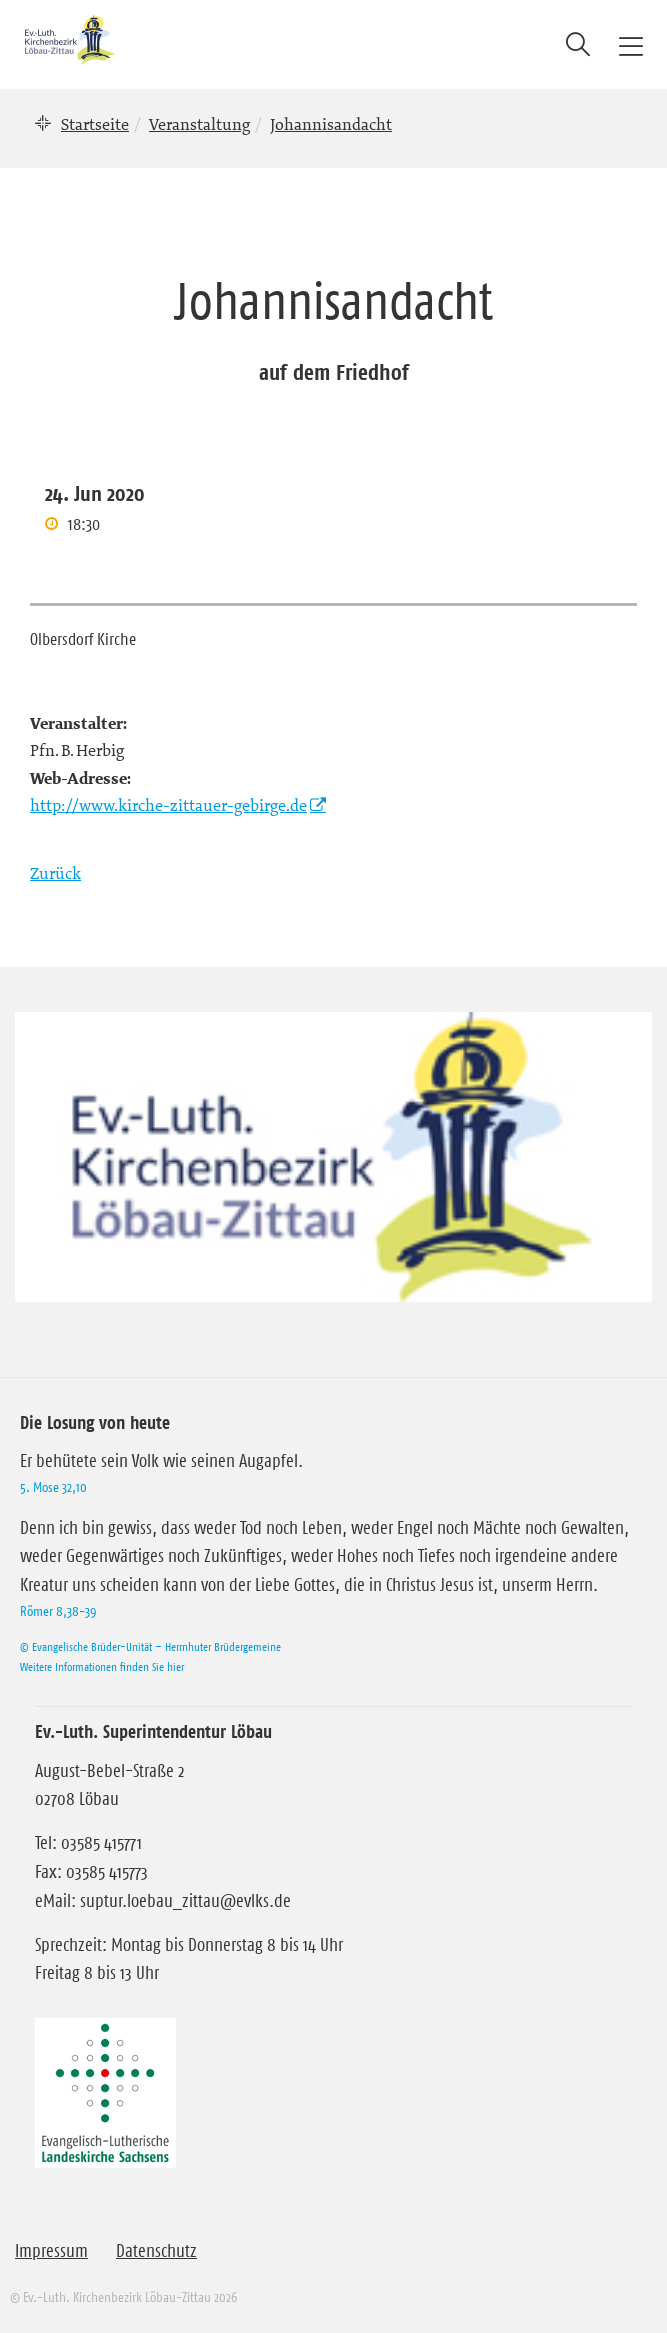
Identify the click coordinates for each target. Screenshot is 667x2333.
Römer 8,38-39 (58, 1611)
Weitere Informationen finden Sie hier (102, 1666)
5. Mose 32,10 (53, 1487)
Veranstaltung (199, 124)
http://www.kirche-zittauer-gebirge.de (168, 805)
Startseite (95, 124)
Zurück (55, 873)
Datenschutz (156, 2251)
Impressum (51, 2251)
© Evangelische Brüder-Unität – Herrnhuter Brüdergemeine (150, 1646)
